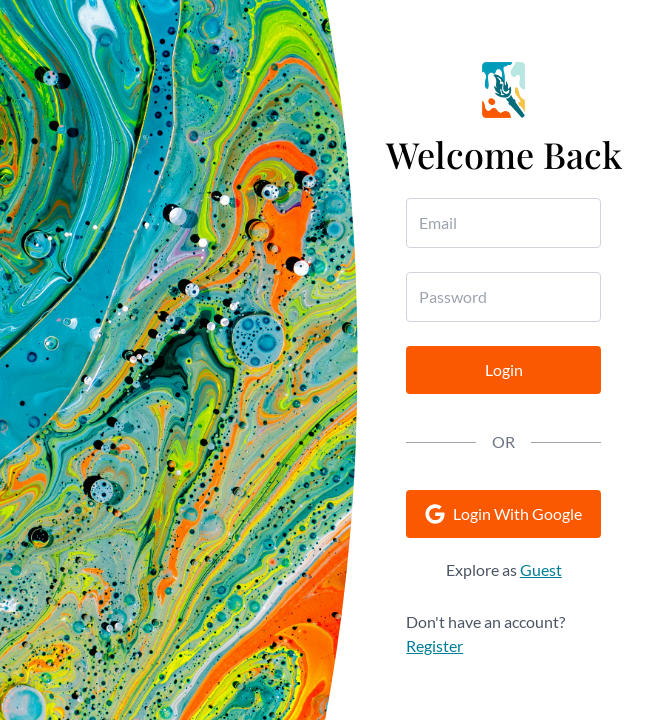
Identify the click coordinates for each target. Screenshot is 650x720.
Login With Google (503, 514)
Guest (541, 569)
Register (434, 645)
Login (504, 369)
